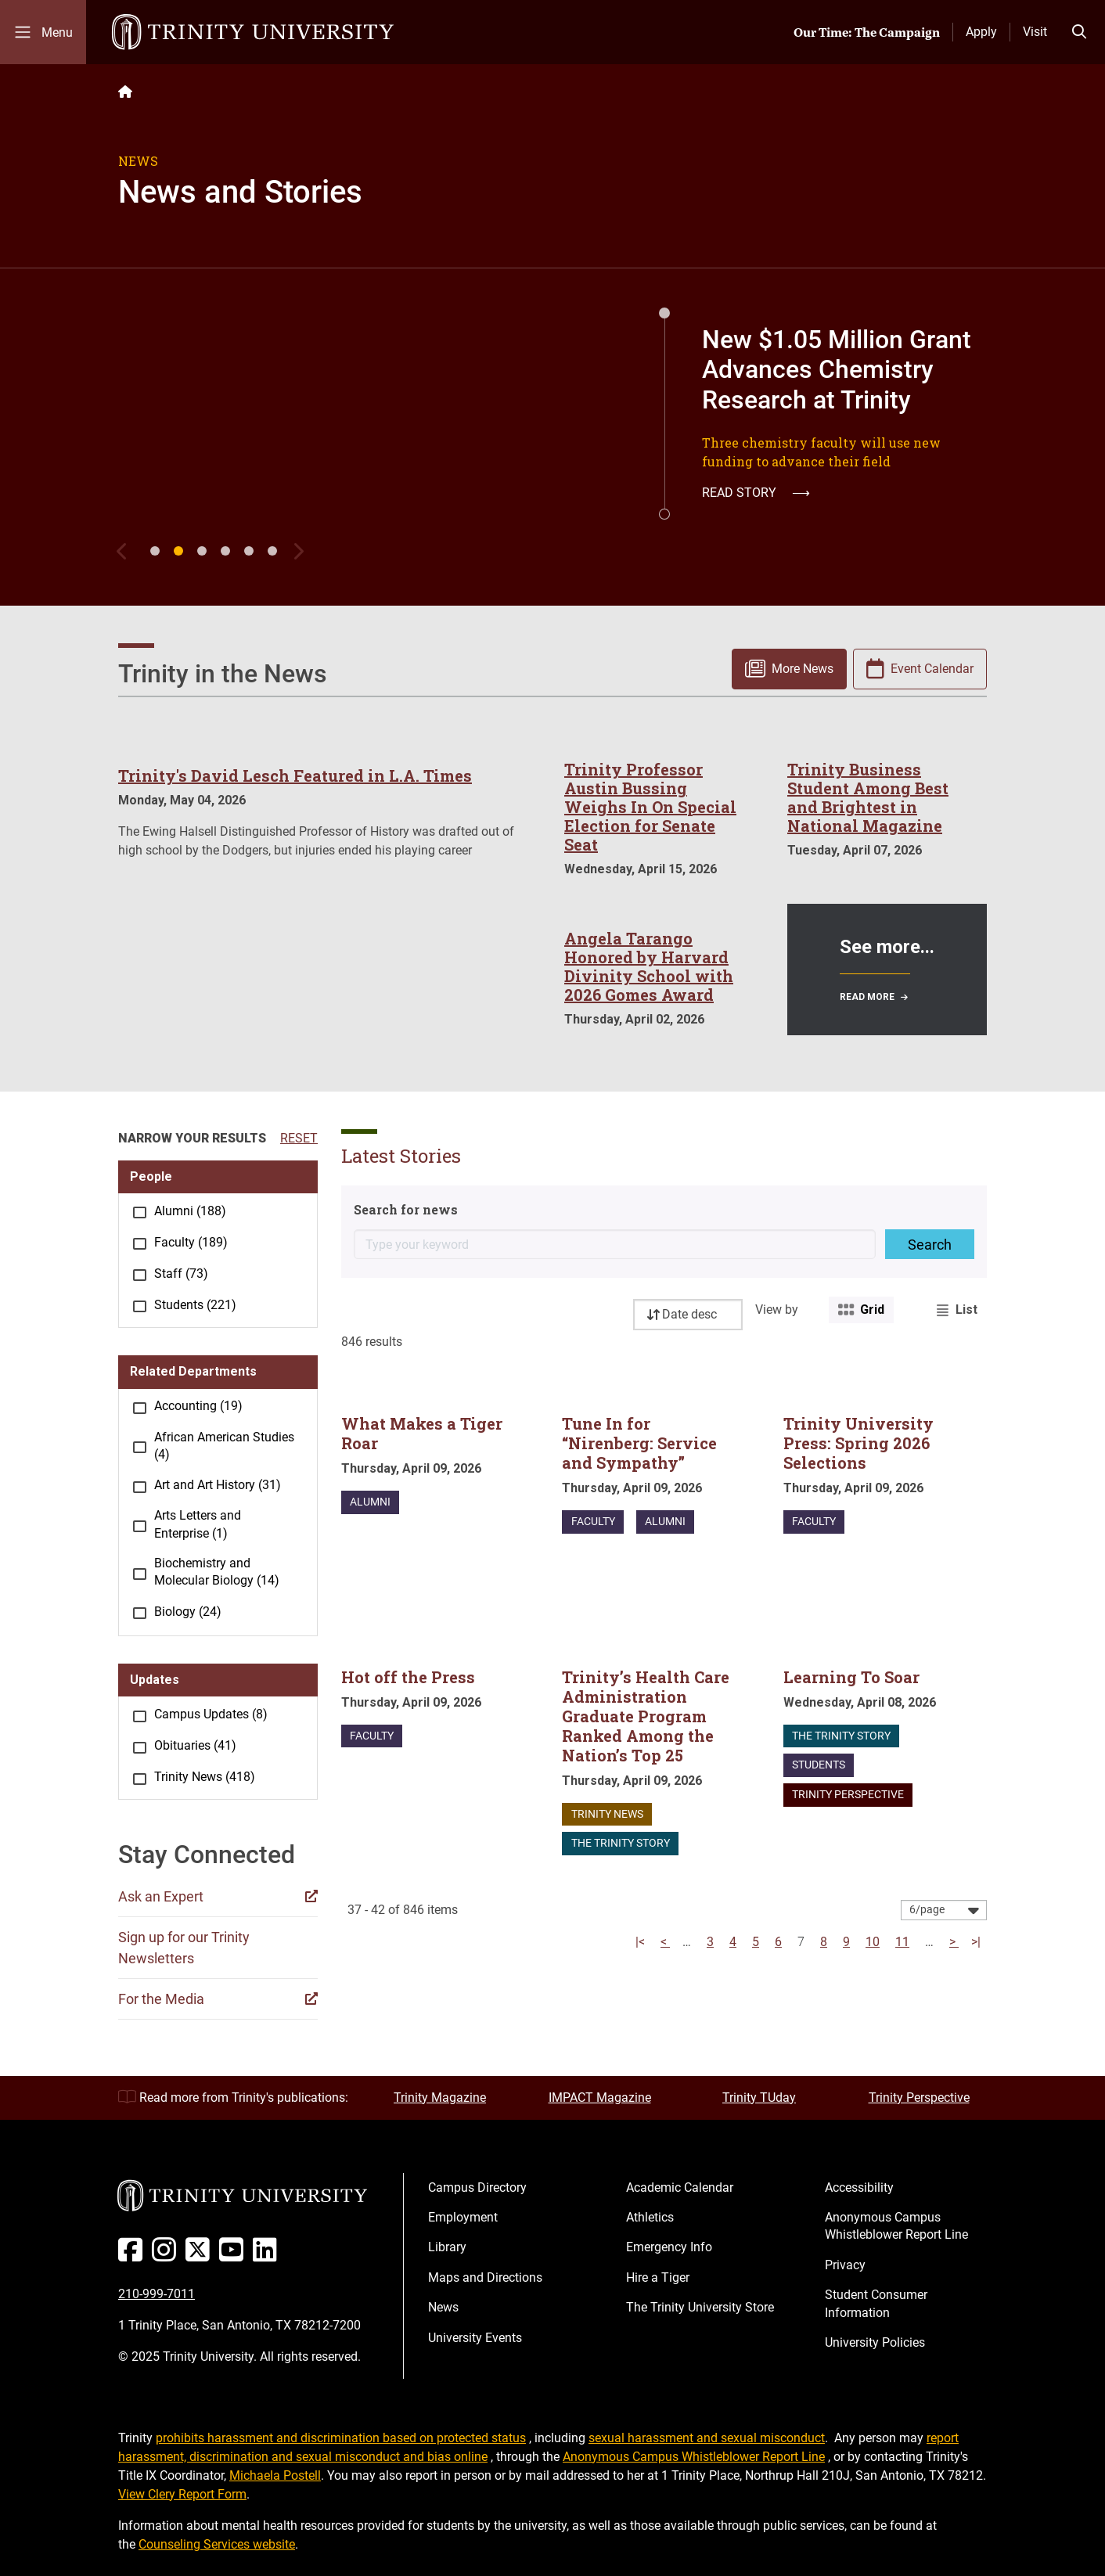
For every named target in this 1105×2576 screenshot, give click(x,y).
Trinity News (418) (204, 1776)
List (966, 1309)
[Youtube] (234, 2255)
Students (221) (195, 1304)
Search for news (406, 1209)
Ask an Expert (160, 1896)
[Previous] (126, 551)
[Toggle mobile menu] (43, 32)
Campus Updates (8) (211, 1714)
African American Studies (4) (224, 1446)
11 (902, 1941)
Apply (981, 31)
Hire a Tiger (657, 2277)
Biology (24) (187, 1611)
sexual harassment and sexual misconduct (706, 2437)
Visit (1035, 31)
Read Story (756, 492)
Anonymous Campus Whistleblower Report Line (896, 2226)
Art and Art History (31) (217, 1484)
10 (873, 1941)
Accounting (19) (198, 1405)
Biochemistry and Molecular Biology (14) (216, 1572)
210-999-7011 (156, 2293)
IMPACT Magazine (600, 2097)
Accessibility (859, 2187)
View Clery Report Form (182, 2494)
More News (802, 669)
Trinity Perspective (919, 2097)
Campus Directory (477, 2187)
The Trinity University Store (700, 2307)
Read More (867, 996)
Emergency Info (669, 2247)
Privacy (845, 2265)
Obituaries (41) (195, 1745)
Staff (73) (181, 1273)
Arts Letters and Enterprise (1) (197, 1524)
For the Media (161, 1999)
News (443, 2307)
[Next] (301, 551)
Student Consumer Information (876, 2303)
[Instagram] (167, 2255)
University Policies (875, 2342)
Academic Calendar (679, 2187)
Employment (463, 2217)
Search (930, 1244)
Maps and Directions (485, 2277)
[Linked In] (268, 2255)
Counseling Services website (217, 2544)
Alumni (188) (190, 1210)
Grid (872, 1309)
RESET (299, 1138)
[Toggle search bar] (1079, 32)
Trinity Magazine (440, 2097)
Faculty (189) (191, 1242)
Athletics (650, 2217)
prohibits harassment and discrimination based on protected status (341, 2437)
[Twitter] (200, 2255)
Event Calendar (932, 669)
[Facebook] (133, 2255)
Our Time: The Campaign (867, 32)
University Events (475, 2337)
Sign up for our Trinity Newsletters (184, 1947)
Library (447, 2247)
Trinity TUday (759, 2097)
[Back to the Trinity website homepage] (125, 92)
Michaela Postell (275, 2475)
